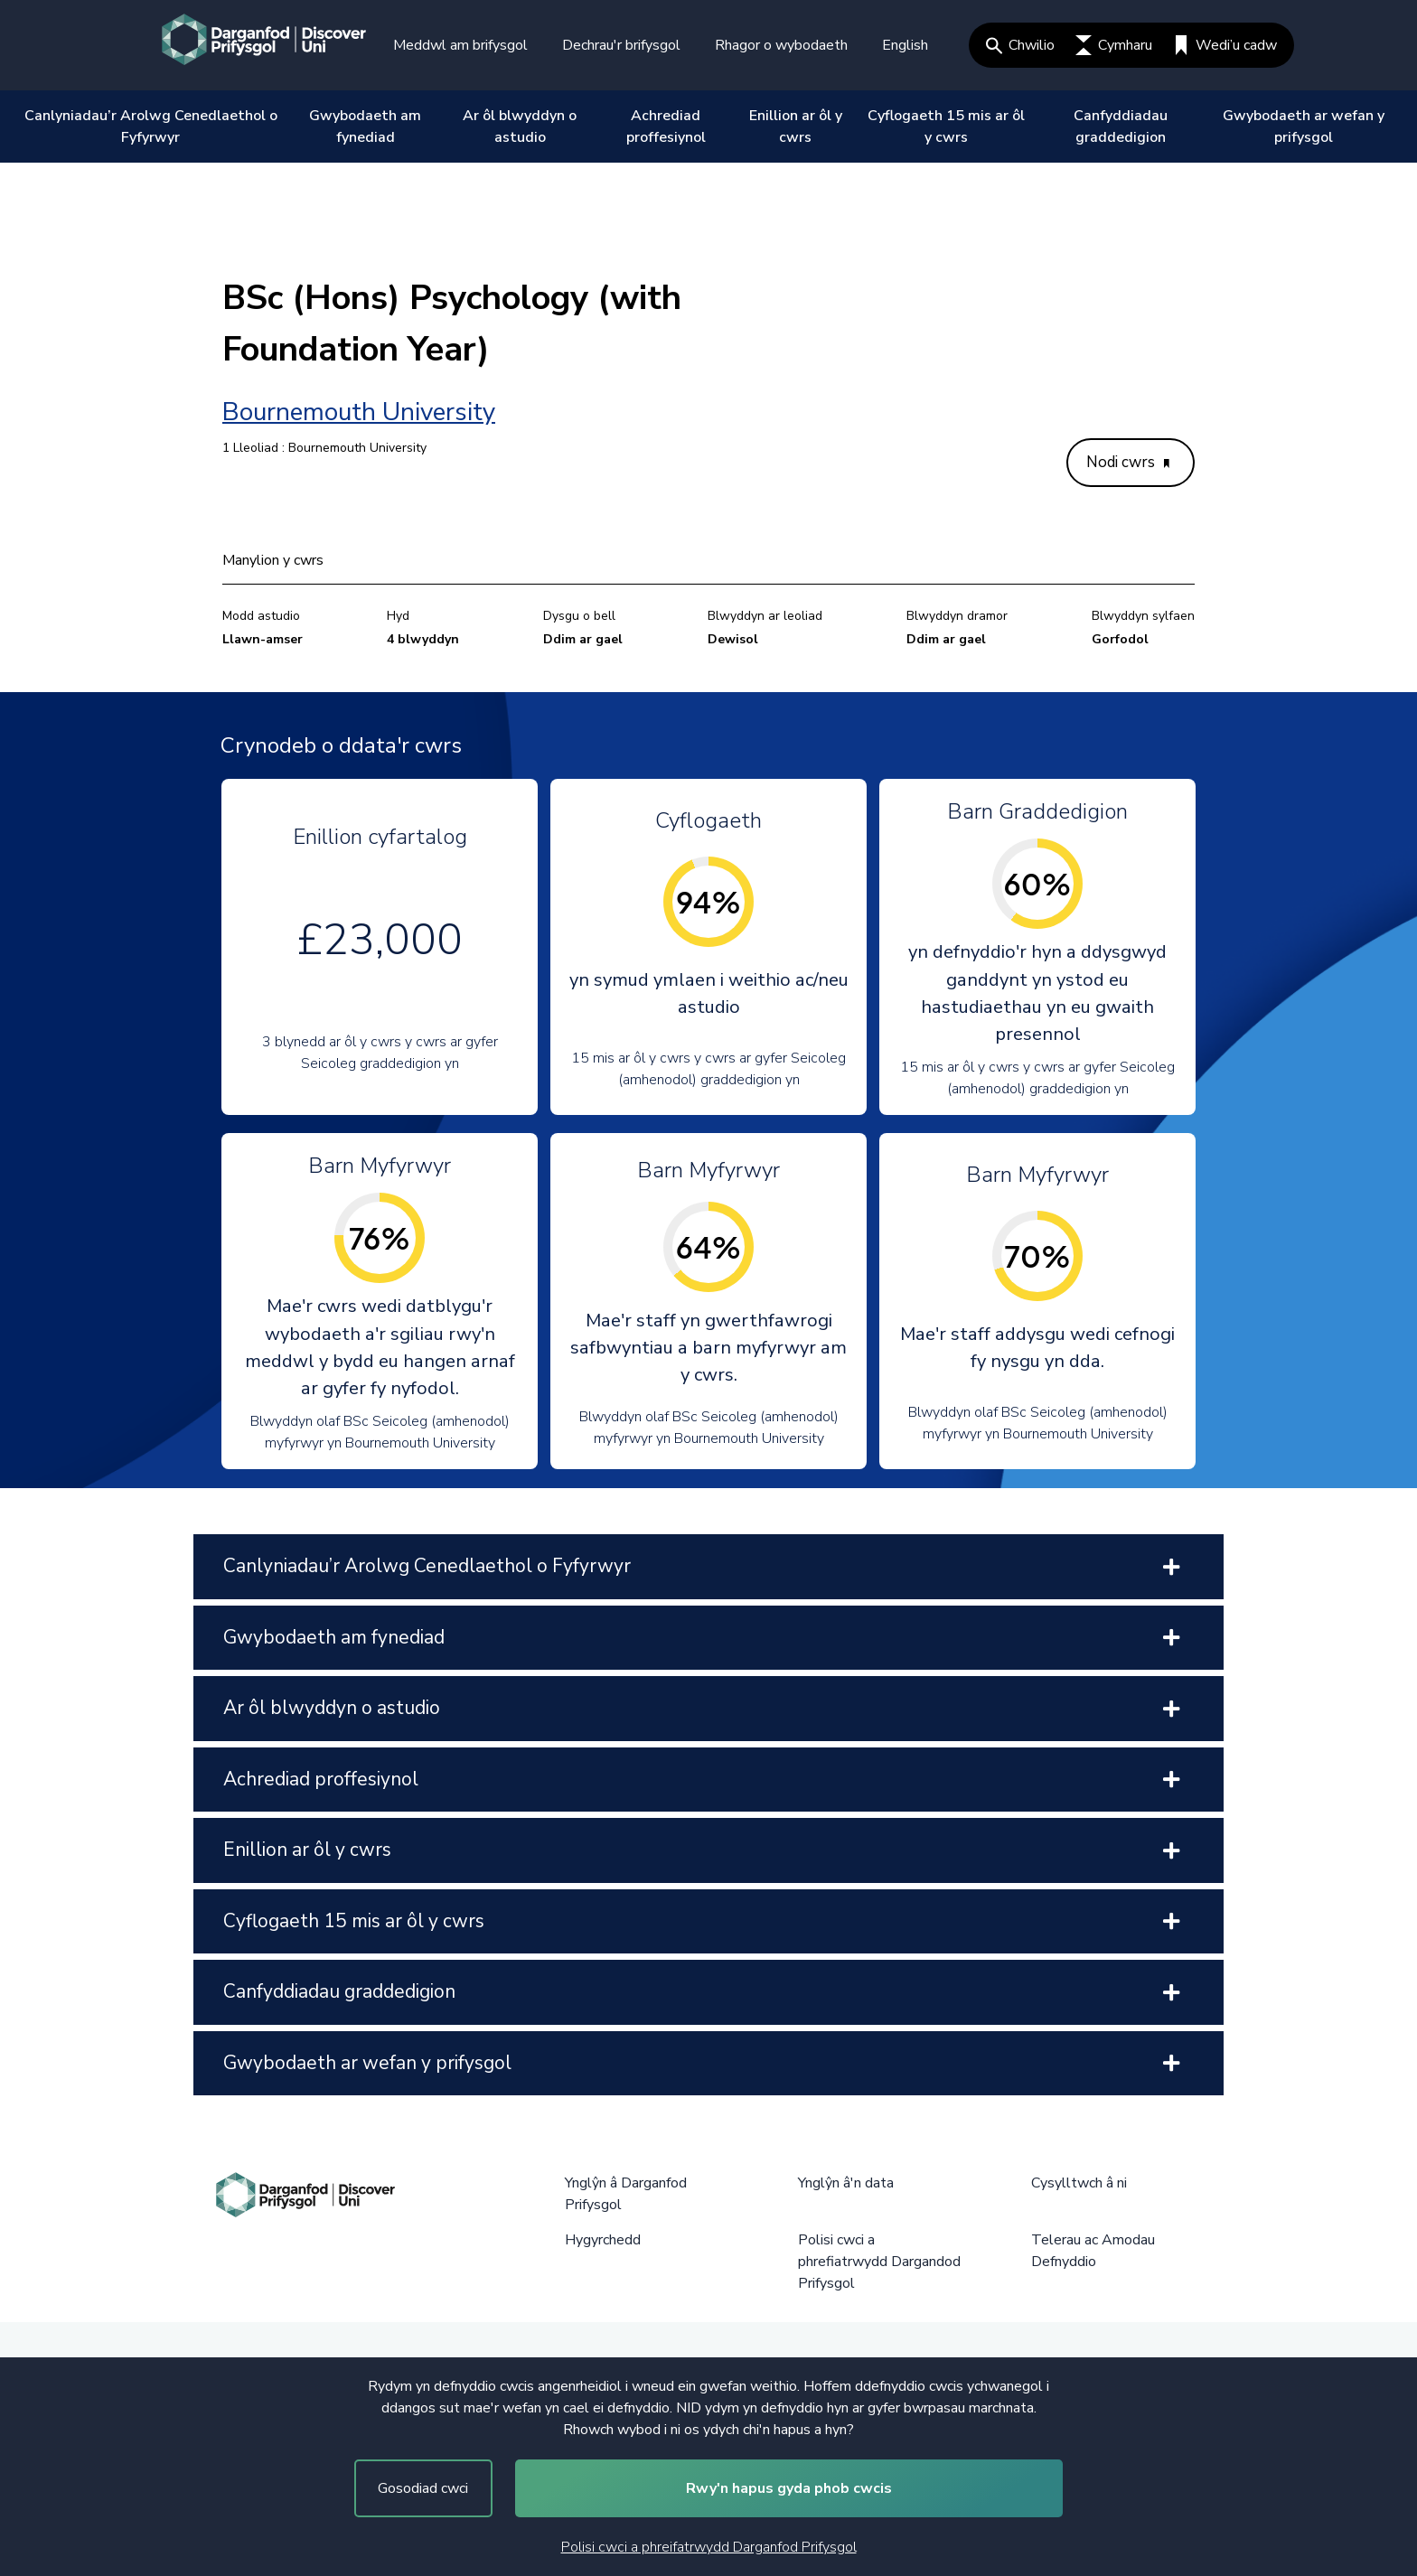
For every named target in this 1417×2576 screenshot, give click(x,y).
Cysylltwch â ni (1079, 2183)
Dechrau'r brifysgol (621, 45)
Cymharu (1113, 45)
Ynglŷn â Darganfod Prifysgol (626, 2194)
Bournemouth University (358, 412)
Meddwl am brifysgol (460, 45)
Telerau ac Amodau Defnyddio (1093, 2251)
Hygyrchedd (603, 2240)
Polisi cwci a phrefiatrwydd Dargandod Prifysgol (879, 2261)
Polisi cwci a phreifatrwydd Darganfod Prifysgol (709, 2547)
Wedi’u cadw (1225, 45)
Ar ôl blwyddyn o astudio (520, 126)
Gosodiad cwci (423, 2488)
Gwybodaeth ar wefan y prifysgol (1303, 126)
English (905, 45)
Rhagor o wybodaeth (781, 45)
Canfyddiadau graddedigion (1121, 126)
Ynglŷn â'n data (846, 2183)
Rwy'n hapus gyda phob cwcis (789, 2488)
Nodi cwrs (1127, 462)
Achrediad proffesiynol (666, 126)
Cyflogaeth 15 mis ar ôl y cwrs (946, 126)
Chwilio (1020, 45)
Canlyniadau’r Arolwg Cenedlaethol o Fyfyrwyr (150, 126)
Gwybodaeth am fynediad (365, 126)
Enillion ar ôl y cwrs (795, 126)
